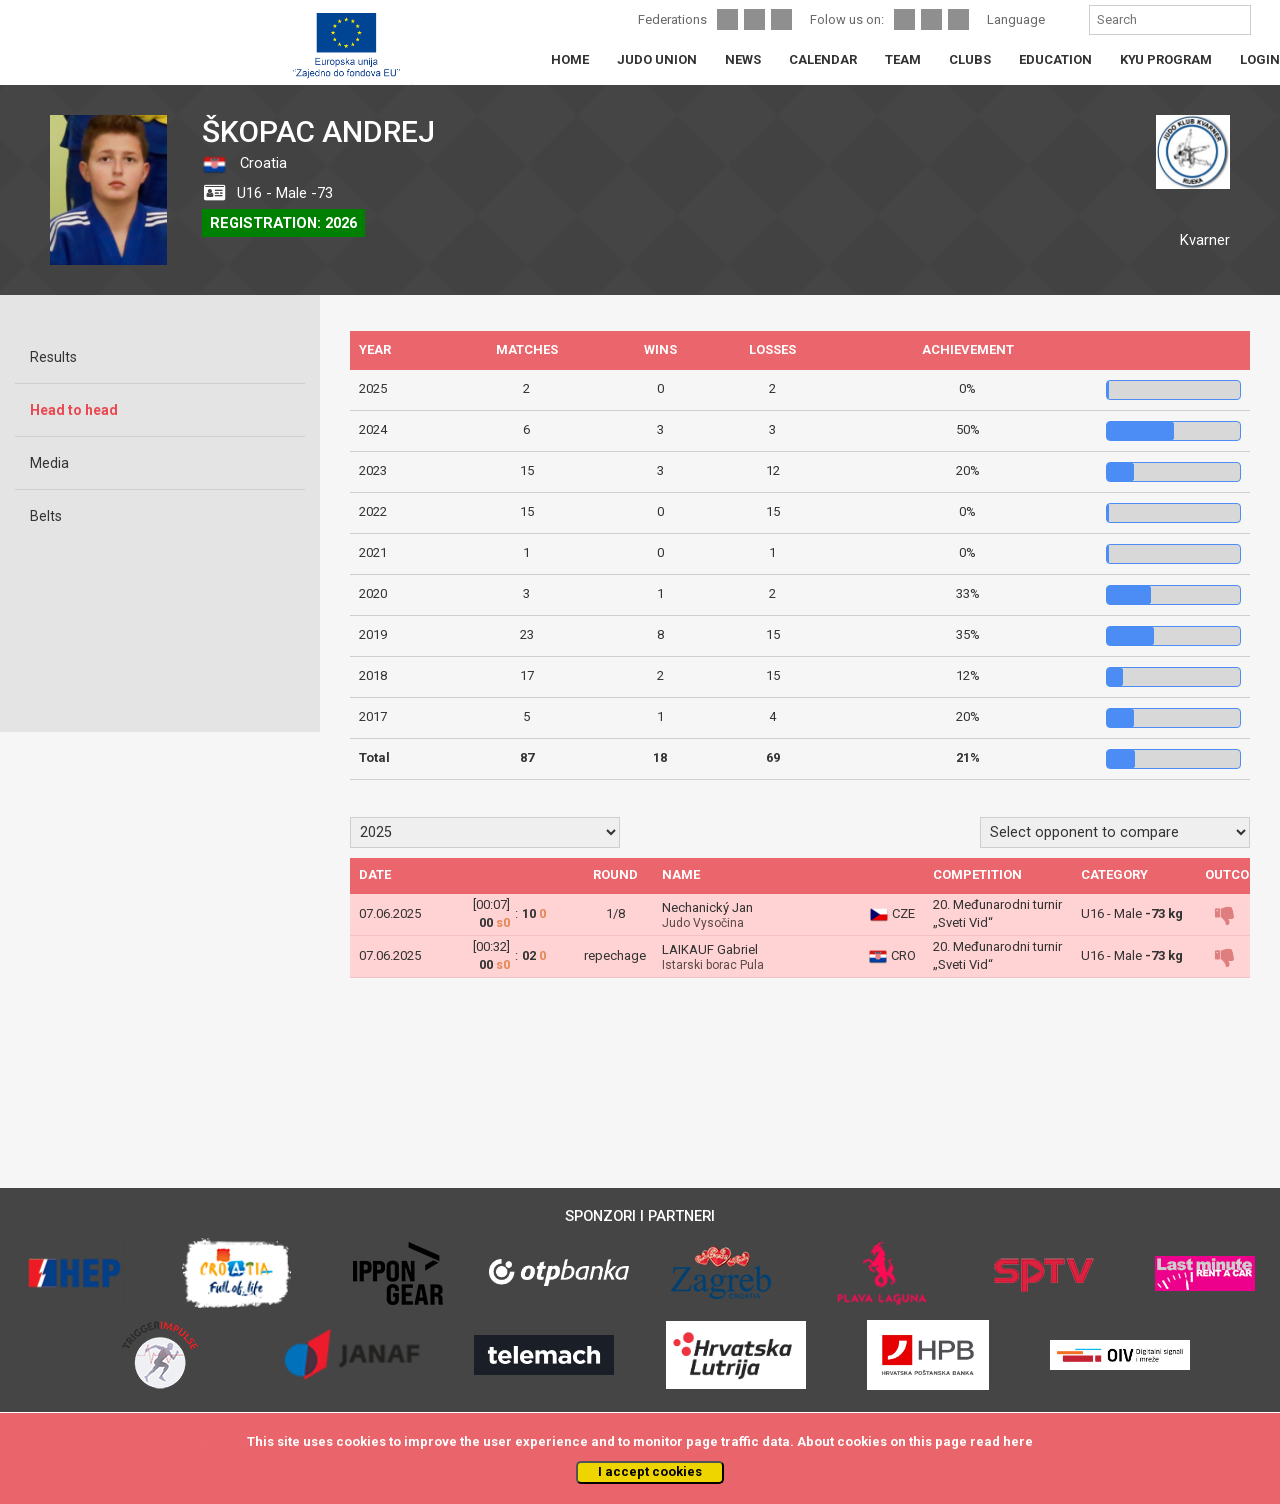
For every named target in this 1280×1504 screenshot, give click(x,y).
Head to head (74, 410)
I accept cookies (650, 1471)
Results (53, 357)
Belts (46, 516)
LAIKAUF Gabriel (710, 949)
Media (49, 463)
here (1018, 1441)
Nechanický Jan (707, 907)
